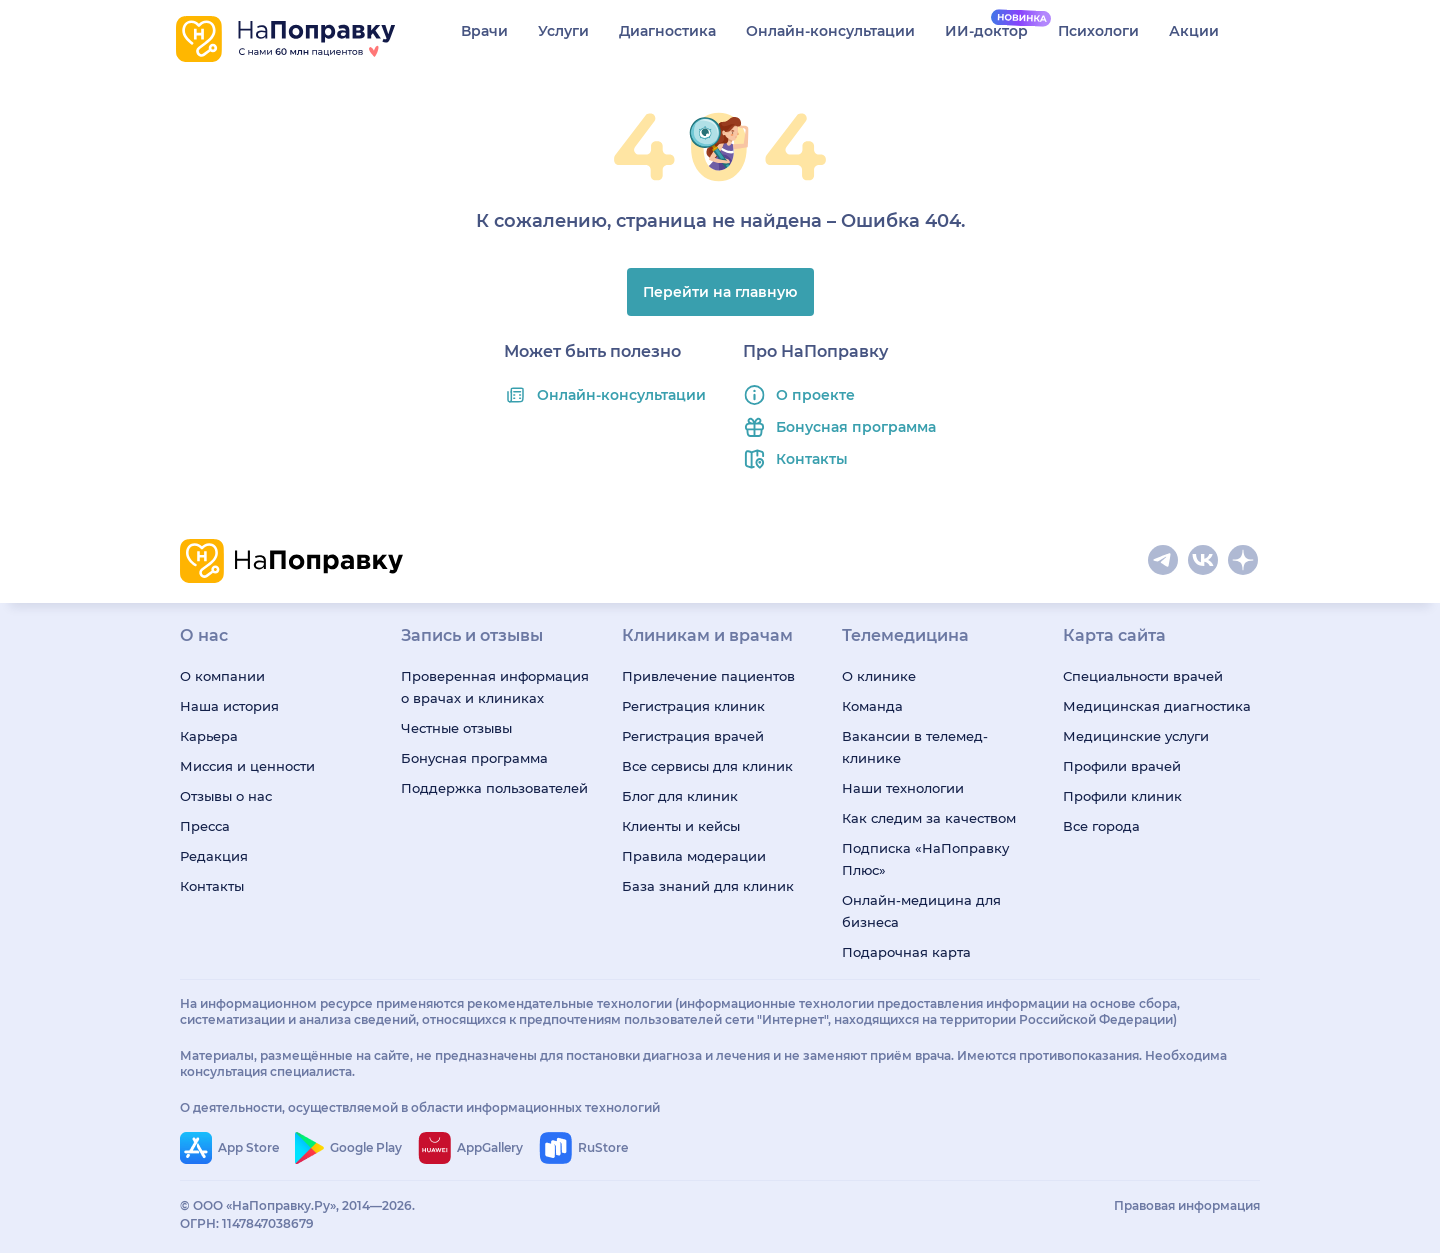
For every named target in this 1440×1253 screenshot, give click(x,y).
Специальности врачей (1143, 676)
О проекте (815, 395)
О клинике (879, 676)
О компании (222, 676)
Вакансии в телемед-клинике (915, 747)
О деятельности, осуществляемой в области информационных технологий (420, 1107)
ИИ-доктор (986, 31)
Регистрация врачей (693, 736)
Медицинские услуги (1136, 736)
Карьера (209, 736)
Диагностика (667, 31)
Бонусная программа (856, 427)
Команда (872, 706)
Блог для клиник (680, 796)
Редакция (214, 856)
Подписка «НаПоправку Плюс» (925, 859)
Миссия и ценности (247, 766)
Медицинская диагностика (1157, 706)
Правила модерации (694, 856)
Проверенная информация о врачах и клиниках (495, 687)
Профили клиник (1122, 796)
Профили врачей (1122, 766)
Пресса (205, 826)
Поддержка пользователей (494, 788)
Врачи (484, 31)
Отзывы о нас (226, 796)
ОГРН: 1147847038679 (247, 1223)
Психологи (1098, 31)
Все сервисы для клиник (707, 766)
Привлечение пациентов (708, 676)
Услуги (563, 31)
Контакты (812, 459)
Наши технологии (903, 788)
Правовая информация (1187, 1205)
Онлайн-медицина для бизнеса (921, 911)
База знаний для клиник (708, 886)
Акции (1194, 31)
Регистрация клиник (693, 706)
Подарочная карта (906, 952)
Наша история (229, 706)
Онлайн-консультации (830, 31)
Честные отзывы (456, 728)
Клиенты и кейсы (681, 826)
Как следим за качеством (929, 818)
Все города (1101, 826)
